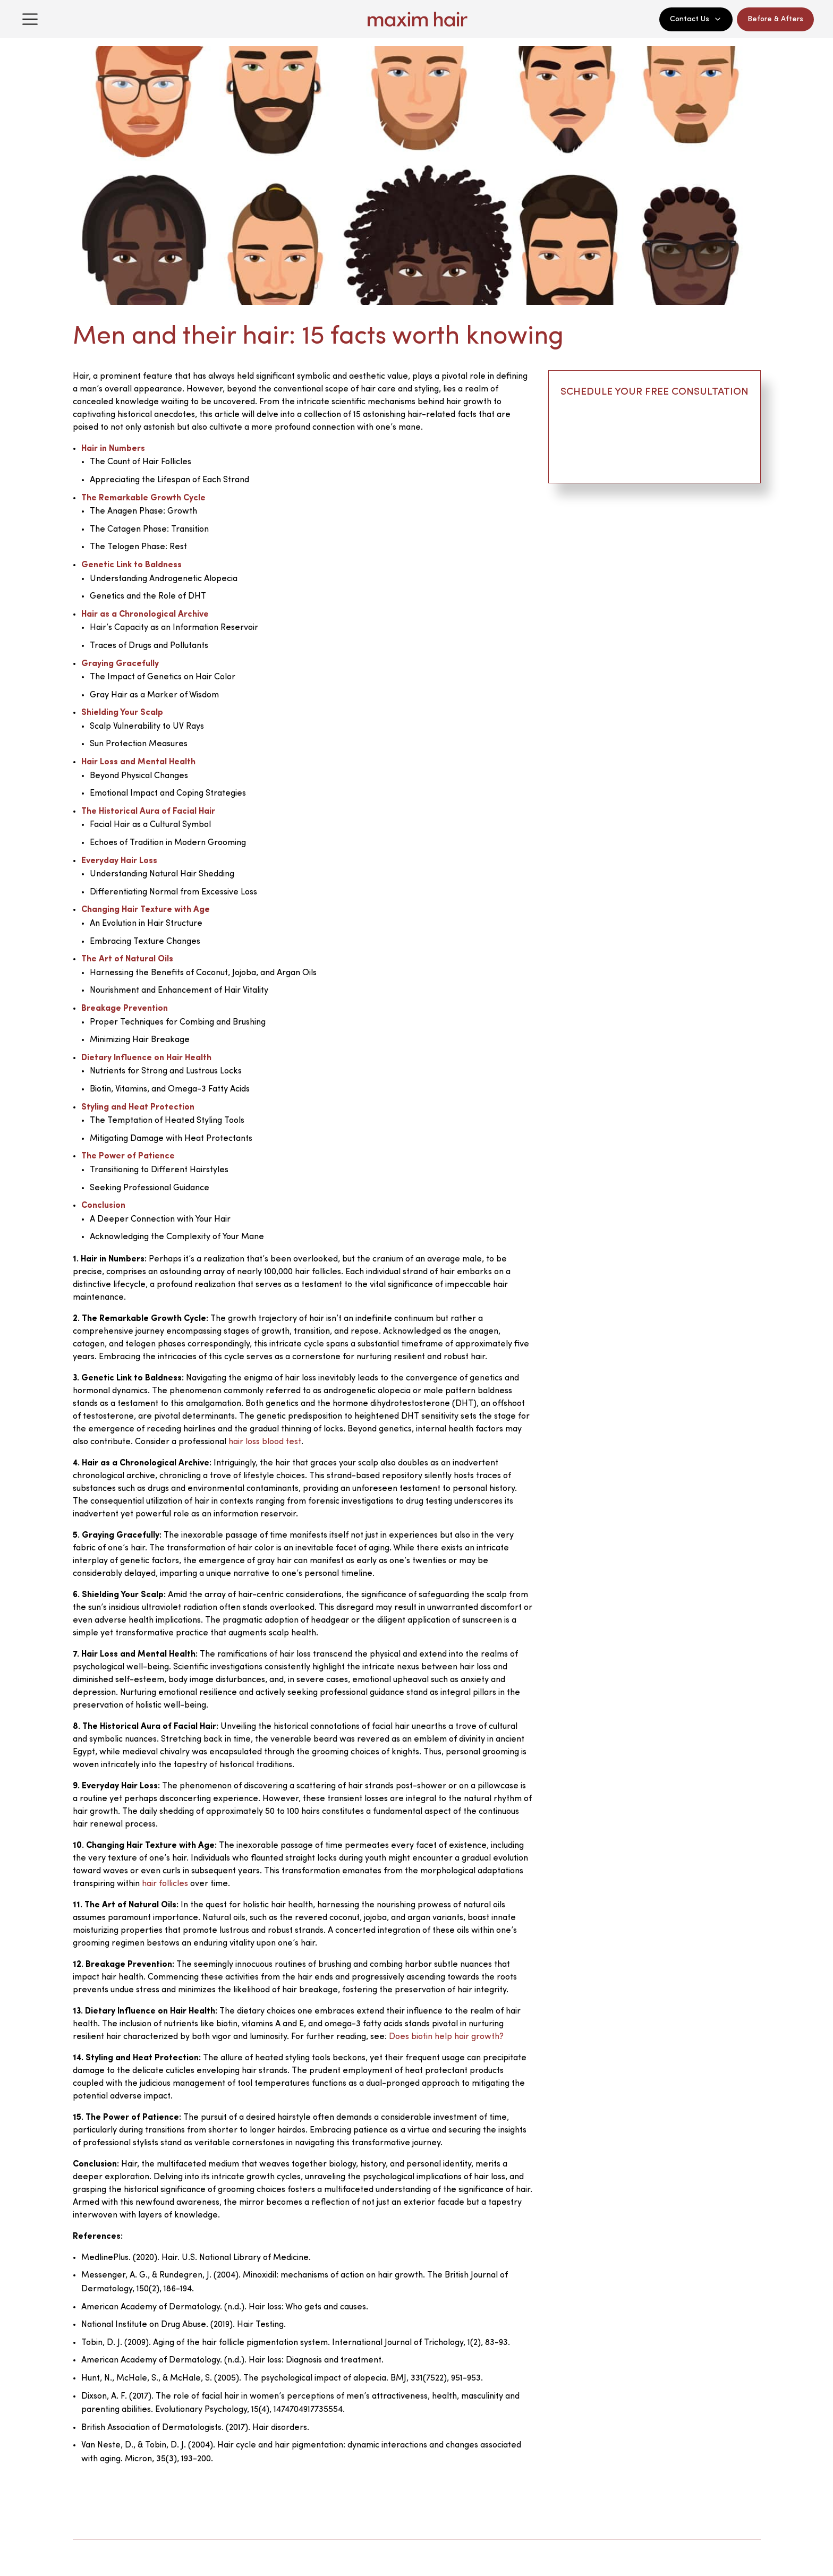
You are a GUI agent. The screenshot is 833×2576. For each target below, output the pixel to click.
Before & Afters (775, 19)
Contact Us (696, 19)
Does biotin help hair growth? (446, 2037)
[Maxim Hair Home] (416, 19)
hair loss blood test (264, 1442)
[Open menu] (29, 19)
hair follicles (165, 1884)
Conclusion (103, 1205)
